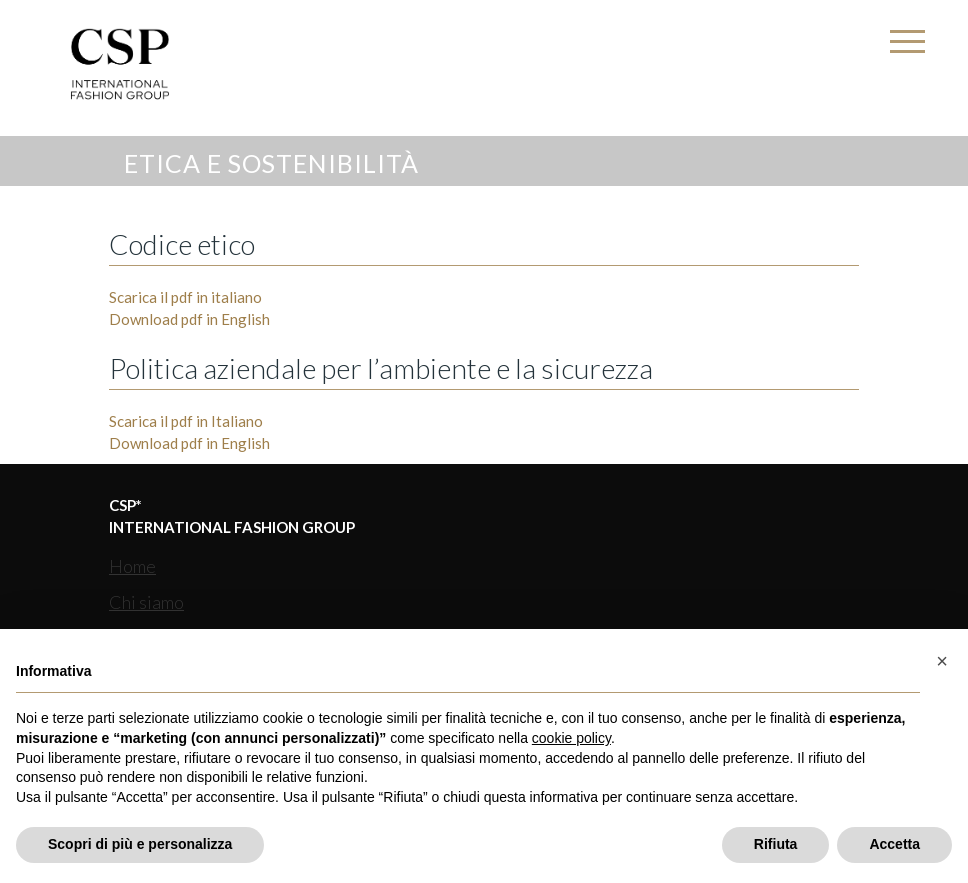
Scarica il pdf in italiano (185, 297)
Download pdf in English (189, 319)
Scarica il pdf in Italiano (186, 421)
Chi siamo (146, 602)
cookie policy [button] (571, 738)
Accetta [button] (894, 844)
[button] (942, 661)
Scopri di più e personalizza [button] (140, 844)
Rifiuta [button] (776, 844)
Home (132, 566)
